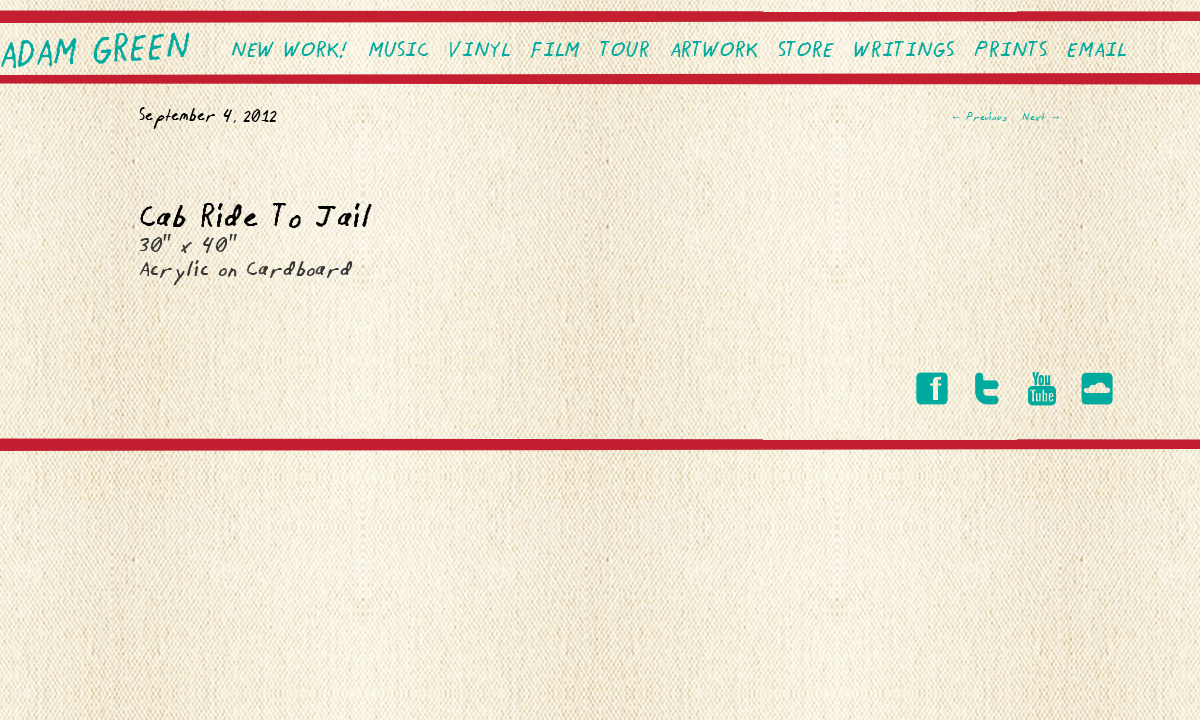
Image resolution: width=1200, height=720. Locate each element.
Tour (625, 51)
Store (806, 51)
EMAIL (1096, 51)
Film (555, 51)
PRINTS (1010, 51)
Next (1041, 118)
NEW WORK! (289, 51)
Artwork (714, 51)
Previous (978, 118)
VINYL (479, 51)
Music (398, 51)
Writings (904, 51)
